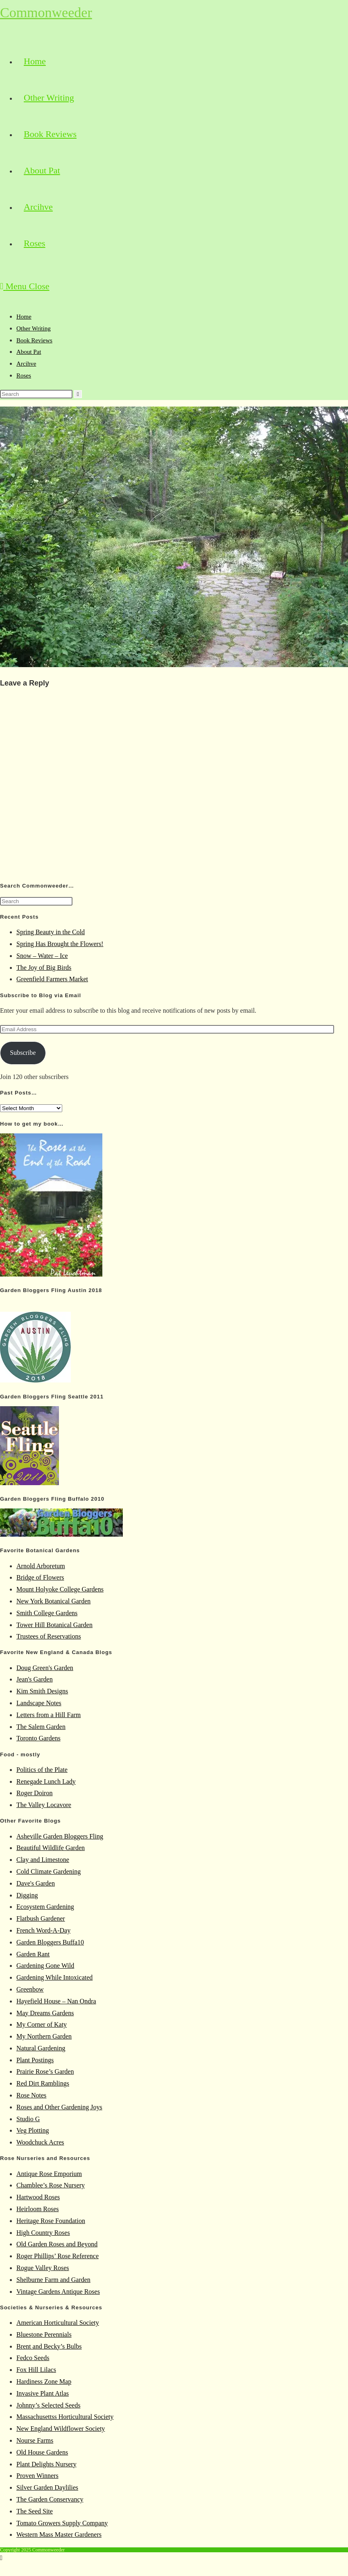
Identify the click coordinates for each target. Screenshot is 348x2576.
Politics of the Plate (42, 1769)
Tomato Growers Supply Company (62, 2523)
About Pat (28, 351)
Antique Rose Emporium (49, 2173)
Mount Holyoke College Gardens (60, 1589)
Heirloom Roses (37, 2208)
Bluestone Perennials (44, 2334)
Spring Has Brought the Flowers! (59, 943)
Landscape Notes (38, 1702)
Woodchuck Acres (40, 2142)
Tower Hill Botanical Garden (54, 1624)
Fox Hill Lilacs (36, 2369)
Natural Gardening (41, 2048)
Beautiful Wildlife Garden (50, 1847)
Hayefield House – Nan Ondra (56, 2001)
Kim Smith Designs (42, 1691)
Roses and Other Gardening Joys (59, 2107)
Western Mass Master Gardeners (59, 2534)
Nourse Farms (34, 2440)
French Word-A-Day (43, 1930)
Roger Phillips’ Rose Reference (57, 2255)
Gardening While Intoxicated (54, 1977)
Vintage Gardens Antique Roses (58, 2291)
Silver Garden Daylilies (47, 2487)
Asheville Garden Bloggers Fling (59, 1836)
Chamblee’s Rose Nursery (50, 2185)
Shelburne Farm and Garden (53, 2279)
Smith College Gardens (46, 1612)
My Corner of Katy (41, 2024)
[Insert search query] (36, 394)
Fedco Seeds (32, 2357)
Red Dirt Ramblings (42, 2083)
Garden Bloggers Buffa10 (50, 1942)
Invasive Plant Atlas (42, 2393)
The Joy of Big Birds (43, 967)
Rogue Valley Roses (42, 2267)
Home (24, 316)
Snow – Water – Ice (42, 955)
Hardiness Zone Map (43, 2381)
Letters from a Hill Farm (48, 1714)
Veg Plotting (32, 2130)
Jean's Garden (34, 1679)
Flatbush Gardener (40, 1918)
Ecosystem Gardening (45, 1906)
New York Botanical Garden (53, 1601)
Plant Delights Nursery (46, 2464)
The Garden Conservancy (50, 2499)
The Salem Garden (41, 1726)
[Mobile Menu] (25, 286)
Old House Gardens (42, 2452)
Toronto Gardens (38, 1738)
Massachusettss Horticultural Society (64, 2416)
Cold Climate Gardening (48, 1871)
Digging (27, 1895)
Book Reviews (34, 340)
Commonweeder (46, 12)
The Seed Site (34, 2511)
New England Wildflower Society (60, 2428)
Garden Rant (33, 1954)
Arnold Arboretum (40, 1565)
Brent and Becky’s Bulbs (49, 2346)
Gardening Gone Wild (45, 1965)
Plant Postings (35, 2060)
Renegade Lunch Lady (46, 1781)
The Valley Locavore (43, 1804)
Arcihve (26, 363)
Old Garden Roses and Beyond (56, 2244)
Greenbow (30, 1989)
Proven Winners (37, 2475)
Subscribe (23, 1052)
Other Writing (33, 328)
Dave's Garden (35, 1883)
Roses (23, 375)
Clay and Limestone (42, 1859)
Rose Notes (31, 2095)
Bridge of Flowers (40, 1577)
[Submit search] (78, 394)
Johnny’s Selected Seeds (48, 2405)
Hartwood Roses (38, 2197)
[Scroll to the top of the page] (1, 2557)
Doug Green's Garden (44, 1667)
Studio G (28, 2118)
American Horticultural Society (57, 2322)
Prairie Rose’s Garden (45, 2071)
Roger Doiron (34, 1792)
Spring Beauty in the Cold (50, 931)
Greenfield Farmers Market (52, 979)
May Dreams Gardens (45, 2013)
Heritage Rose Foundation (50, 2220)
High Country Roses (43, 2232)
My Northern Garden (44, 2036)
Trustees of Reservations (48, 1636)
